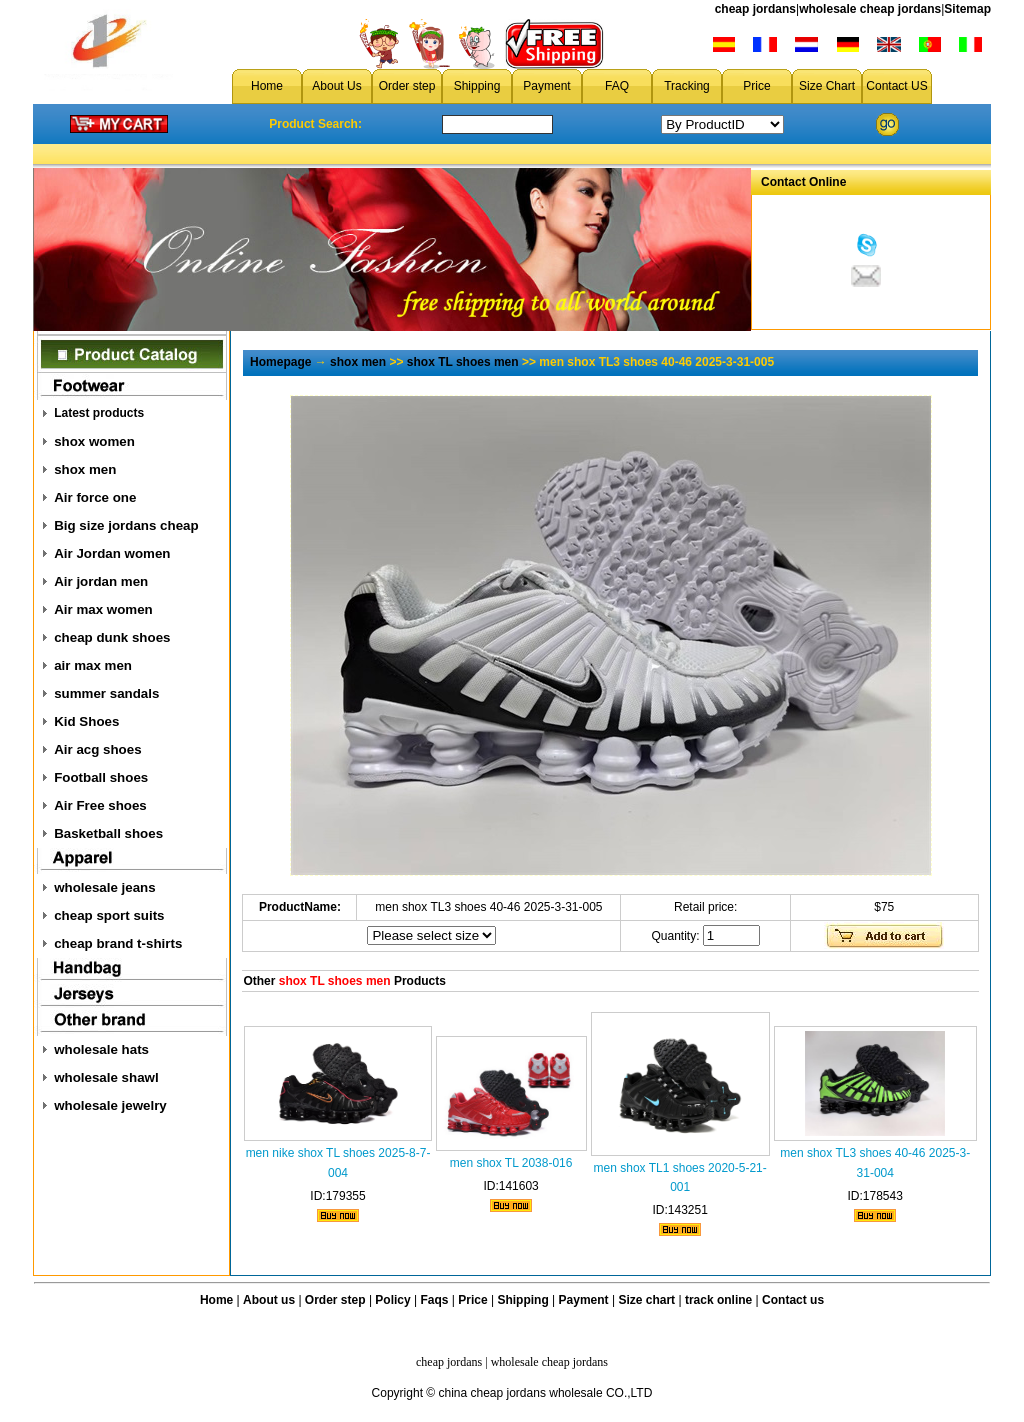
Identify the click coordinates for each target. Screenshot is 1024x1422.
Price (756, 86)
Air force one (95, 497)
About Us (336, 86)
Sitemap (967, 9)
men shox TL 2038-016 (511, 1163)
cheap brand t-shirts (118, 943)
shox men (85, 469)
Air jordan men (101, 581)
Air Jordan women (112, 553)
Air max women (103, 609)
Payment (546, 86)
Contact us (793, 1300)
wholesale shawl (106, 1077)
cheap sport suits (109, 915)
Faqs (435, 1300)
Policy (392, 1300)
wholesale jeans (105, 887)
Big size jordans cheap (126, 525)
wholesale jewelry (110, 1105)
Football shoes (101, 777)
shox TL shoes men (463, 362)
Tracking (687, 86)
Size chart (646, 1300)
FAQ (617, 86)
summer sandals (106, 693)
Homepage (280, 362)
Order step (407, 86)
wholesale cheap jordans (870, 9)
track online (718, 1300)
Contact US (896, 86)
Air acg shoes (97, 749)
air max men (93, 665)
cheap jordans (755, 9)
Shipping (477, 86)
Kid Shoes (86, 721)
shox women (94, 441)
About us (269, 1300)
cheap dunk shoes (112, 637)
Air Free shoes (100, 805)
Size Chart (827, 86)
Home (267, 86)
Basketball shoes (108, 833)
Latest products (99, 413)
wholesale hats (101, 1049)
